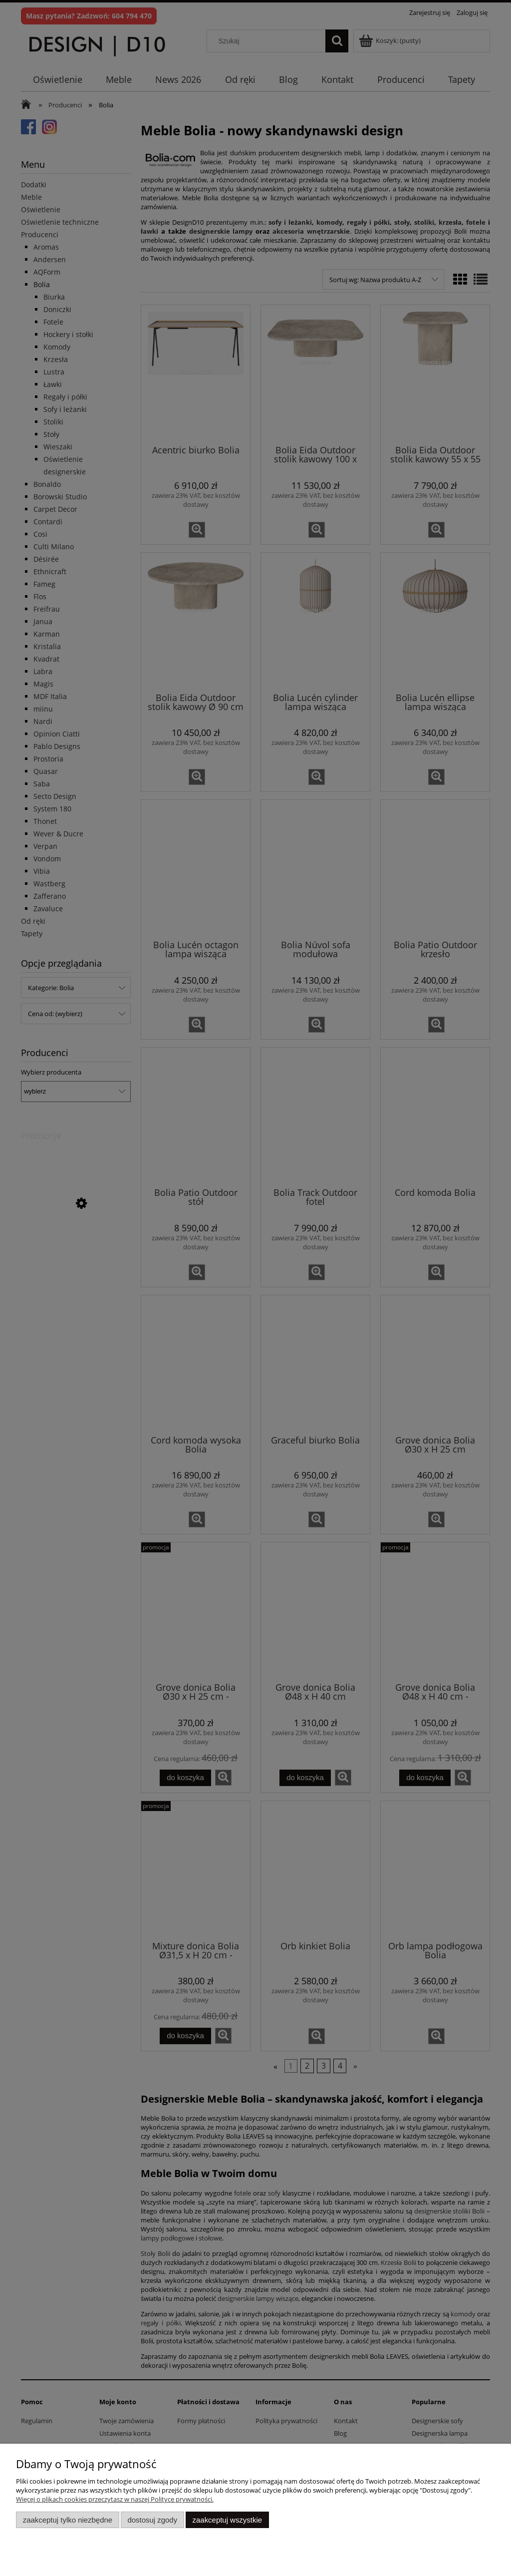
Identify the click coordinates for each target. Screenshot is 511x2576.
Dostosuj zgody (152, 2520)
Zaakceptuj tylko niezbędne (67, 2520)
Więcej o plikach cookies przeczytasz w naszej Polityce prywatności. (115, 2499)
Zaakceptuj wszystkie (227, 2520)
